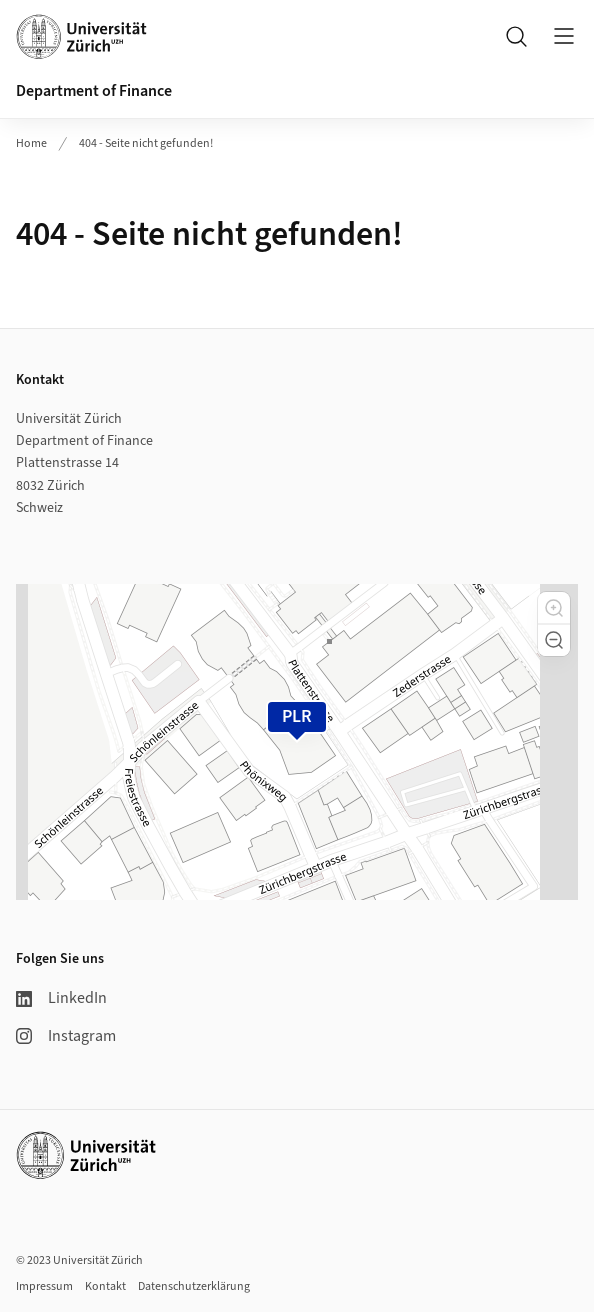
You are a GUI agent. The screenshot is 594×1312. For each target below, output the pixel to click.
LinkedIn (61, 998)
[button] (554, 608)
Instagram (66, 1036)
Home (31, 143)
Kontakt (105, 1286)
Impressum (44, 1286)
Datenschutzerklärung (194, 1286)
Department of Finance (94, 91)
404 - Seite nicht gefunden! (146, 143)
